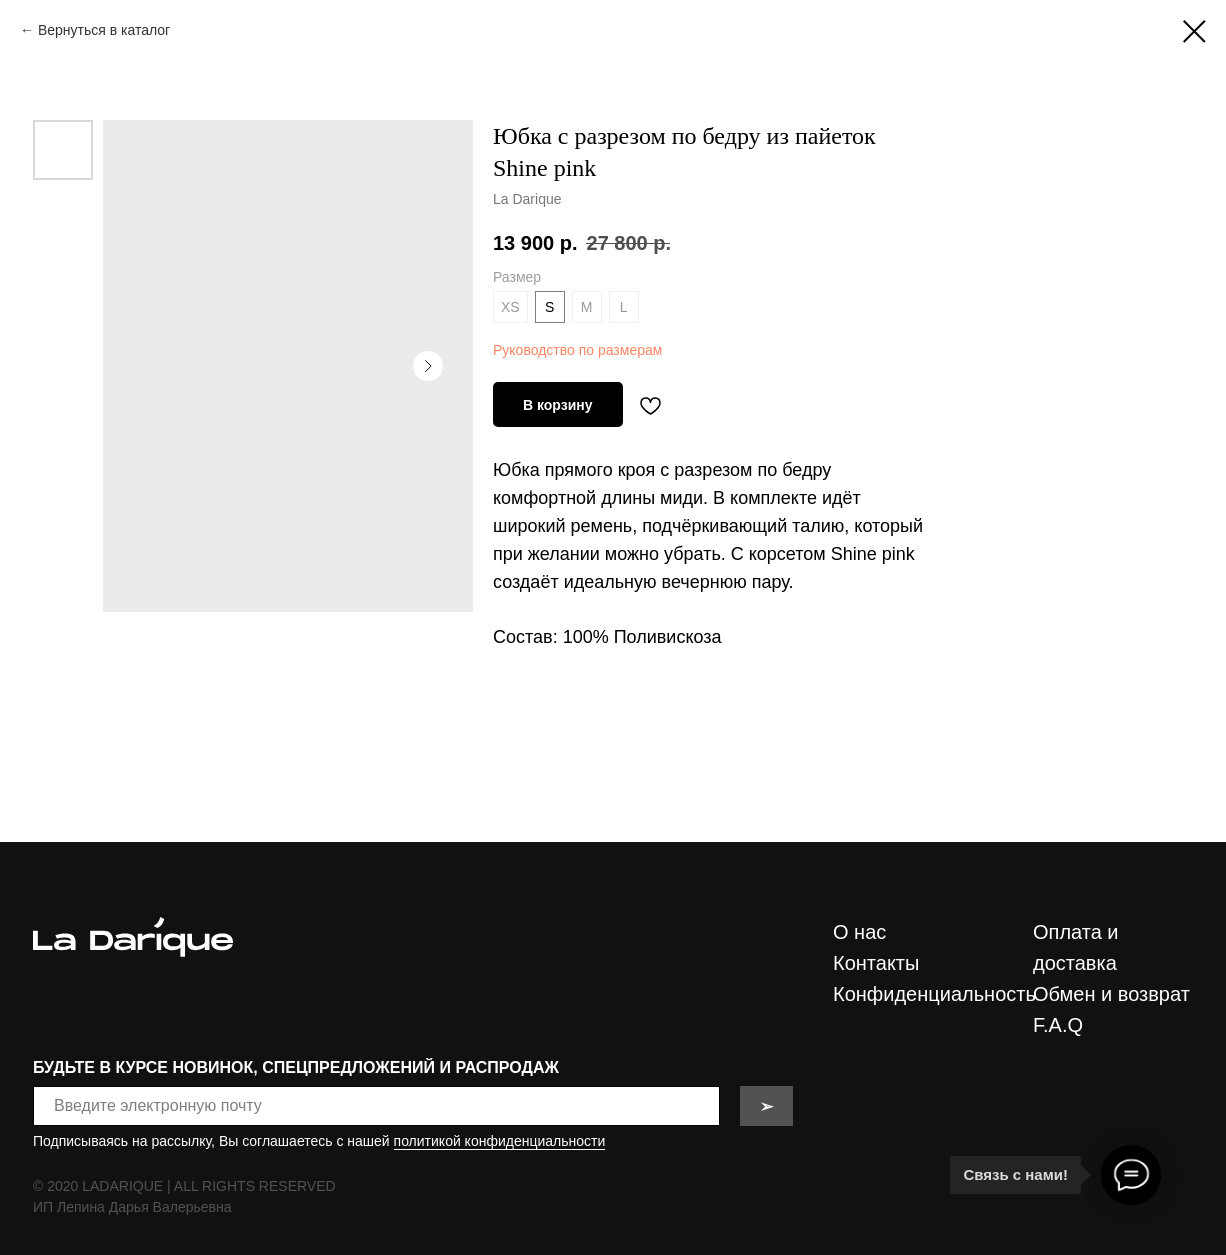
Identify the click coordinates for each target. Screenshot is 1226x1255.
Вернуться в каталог (104, 30)
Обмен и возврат (1111, 994)
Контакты (876, 963)
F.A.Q (1058, 1025)
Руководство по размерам (577, 350)
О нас (859, 932)
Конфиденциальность (934, 994)
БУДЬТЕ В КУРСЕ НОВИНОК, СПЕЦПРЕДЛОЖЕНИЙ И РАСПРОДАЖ (296, 1067)
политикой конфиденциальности (500, 1141)
